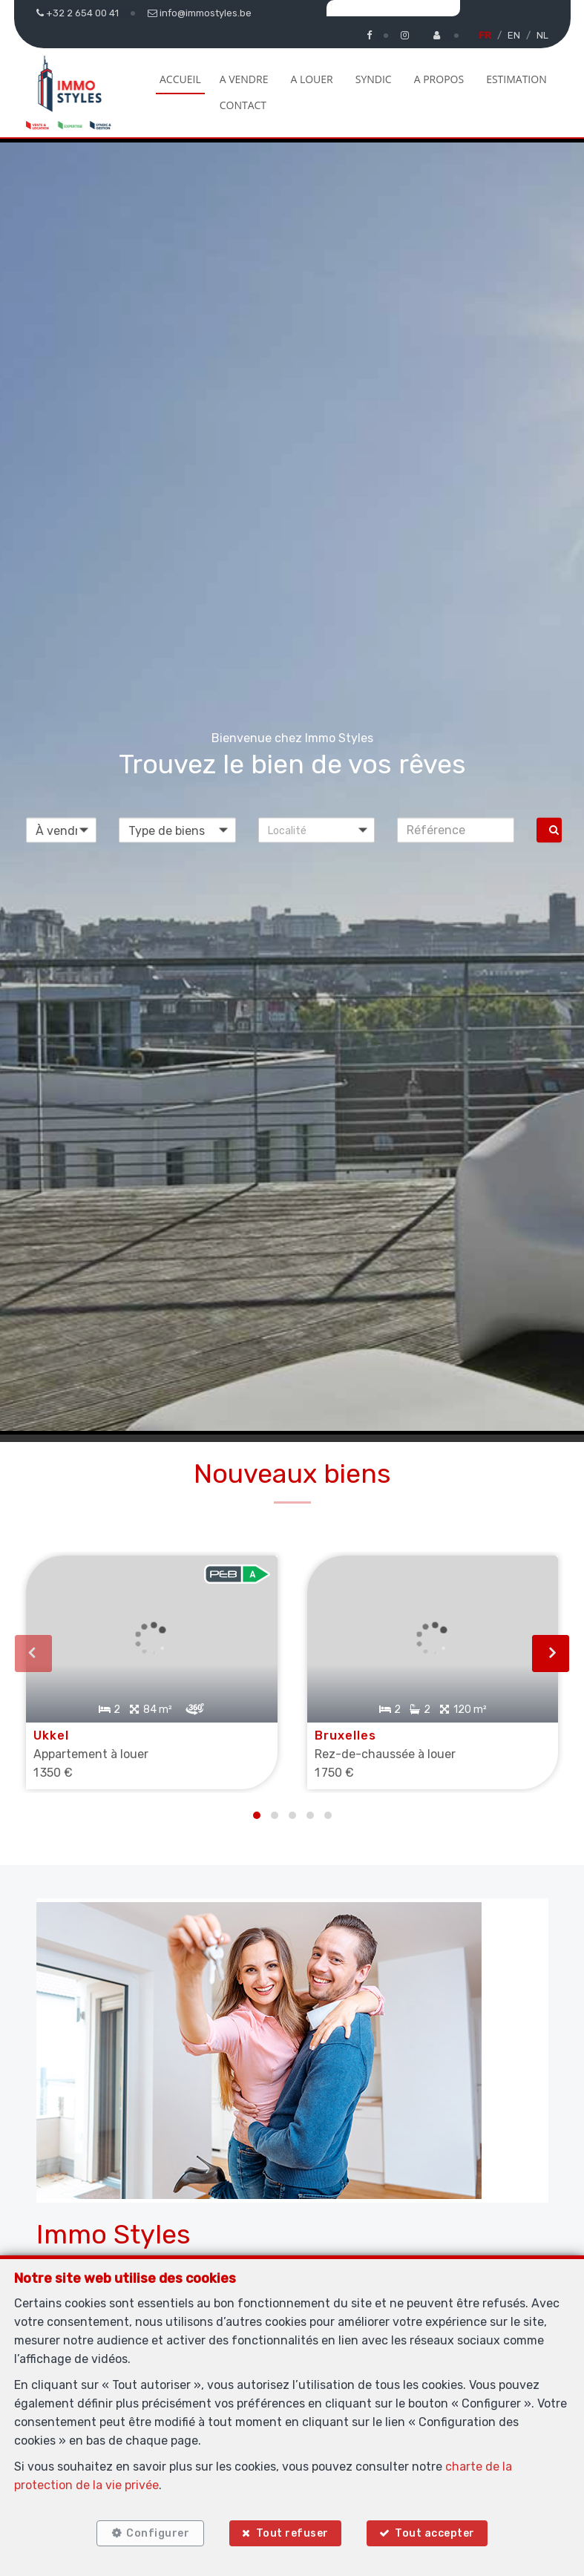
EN (514, 35)
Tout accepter (435, 2533)
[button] (316, 829)
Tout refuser (292, 2533)
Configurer (157, 2533)
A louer (311, 79)
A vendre (244, 79)
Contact (243, 105)
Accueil (180, 79)
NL (542, 35)
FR (485, 35)
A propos (439, 79)
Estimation (516, 79)
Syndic (373, 79)
